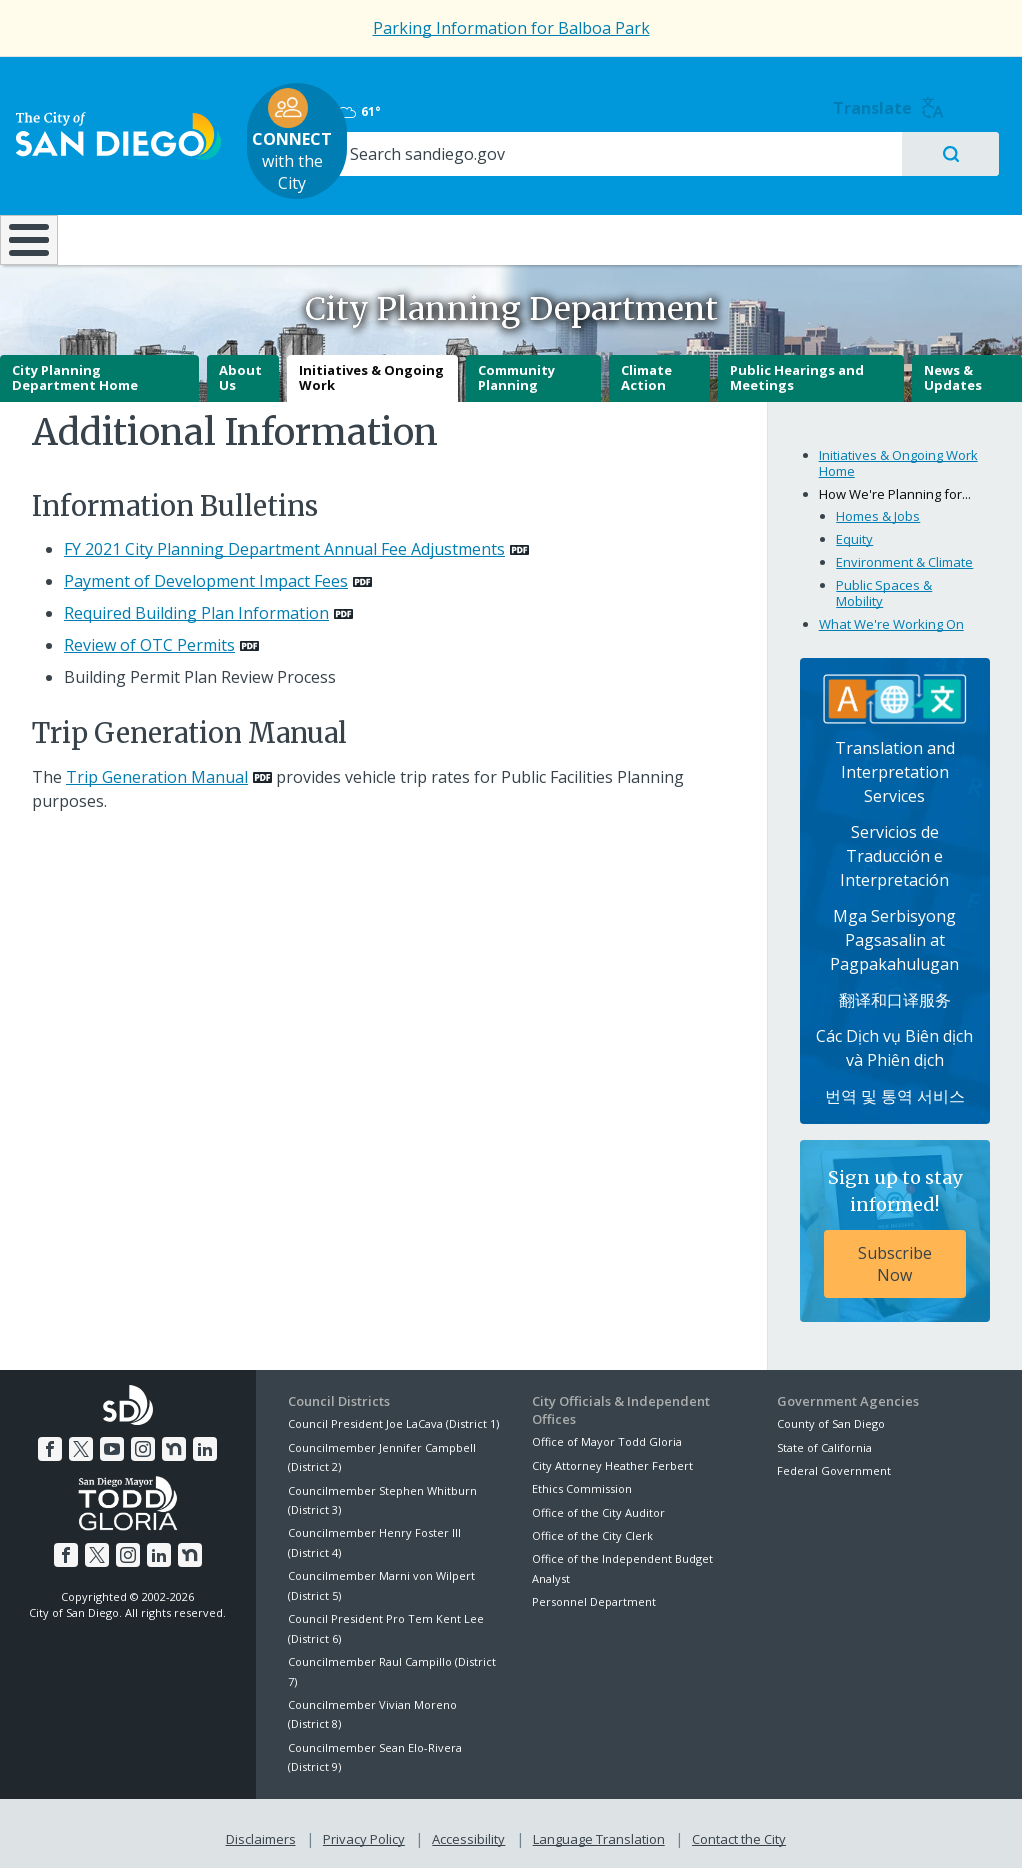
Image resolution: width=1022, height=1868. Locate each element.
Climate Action (646, 371)
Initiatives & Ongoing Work (371, 371)
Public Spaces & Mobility (884, 586)
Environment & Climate (904, 555)
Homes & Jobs (878, 509)
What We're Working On (891, 617)
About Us (240, 371)
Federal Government (834, 1463)
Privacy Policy (366, 1829)
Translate (954, 97)
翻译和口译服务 (895, 993)
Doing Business (441, 217)
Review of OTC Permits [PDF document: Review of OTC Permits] (149, 638)
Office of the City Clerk (592, 1528)
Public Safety (764, 217)
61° (796, 101)
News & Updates (953, 371)
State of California (824, 1440)
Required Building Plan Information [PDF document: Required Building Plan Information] (196, 606)
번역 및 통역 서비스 (895, 1089)
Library (597, 217)
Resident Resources (286, 217)
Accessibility (468, 1829)
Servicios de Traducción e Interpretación (894, 849)
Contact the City (735, 1829)
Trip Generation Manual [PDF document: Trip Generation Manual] (157, 770)
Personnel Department (594, 1594)
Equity (854, 532)
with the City (506, 130)
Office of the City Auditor (598, 1505)
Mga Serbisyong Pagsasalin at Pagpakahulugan (894, 933)
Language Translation (597, 1829)
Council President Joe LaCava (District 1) (393, 1416)
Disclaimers (265, 1829)
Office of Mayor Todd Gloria (607, 1435)
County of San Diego (831, 1416)
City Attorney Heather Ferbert (612, 1458)
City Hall (935, 217)
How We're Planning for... (895, 487)
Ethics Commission (582, 1481)
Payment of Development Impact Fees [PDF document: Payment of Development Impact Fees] (206, 574)
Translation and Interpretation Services (895, 765)
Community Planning (516, 371)
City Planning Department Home (75, 371)
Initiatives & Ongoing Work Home (898, 457)
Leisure (129, 217)
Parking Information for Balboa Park (511, 28)
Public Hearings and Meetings (797, 371)
